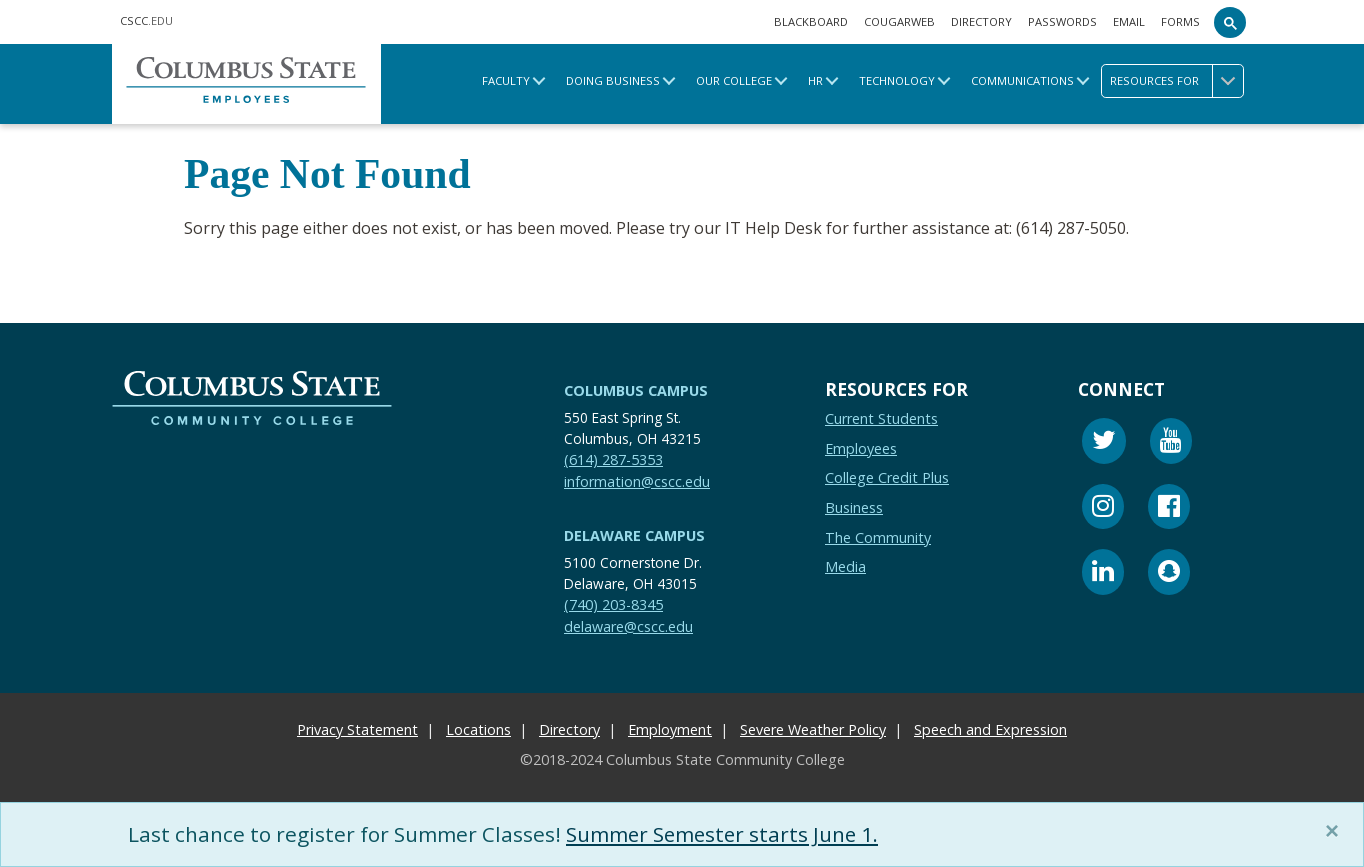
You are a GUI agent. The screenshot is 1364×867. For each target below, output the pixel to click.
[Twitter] (1104, 443)
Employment (670, 729)
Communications (1022, 80)
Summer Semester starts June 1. (725, 834)
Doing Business (613, 80)
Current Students (881, 418)
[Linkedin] (1103, 574)
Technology (897, 80)
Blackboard (811, 21)
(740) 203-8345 (613, 604)
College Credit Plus (887, 478)
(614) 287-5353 (613, 459)
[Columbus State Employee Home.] (246, 83)
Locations (478, 729)
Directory (981, 21)
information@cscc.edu (637, 481)
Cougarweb (899, 21)
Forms (1180, 21)
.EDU (146, 20)
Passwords (1062, 21)
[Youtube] (1171, 443)
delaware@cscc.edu (628, 626)
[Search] (1230, 22)
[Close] (1336, 831)
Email (1129, 21)
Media (845, 566)
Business (854, 507)
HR (815, 80)
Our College (734, 80)
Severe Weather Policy (813, 729)
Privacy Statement (357, 729)
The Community (878, 537)
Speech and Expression (990, 729)
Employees (861, 448)
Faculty (506, 80)
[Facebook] (1169, 509)
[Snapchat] (1169, 574)
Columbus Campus (636, 390)
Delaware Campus (634, 535)
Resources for (1176, 81)
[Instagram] (1103, 509)
